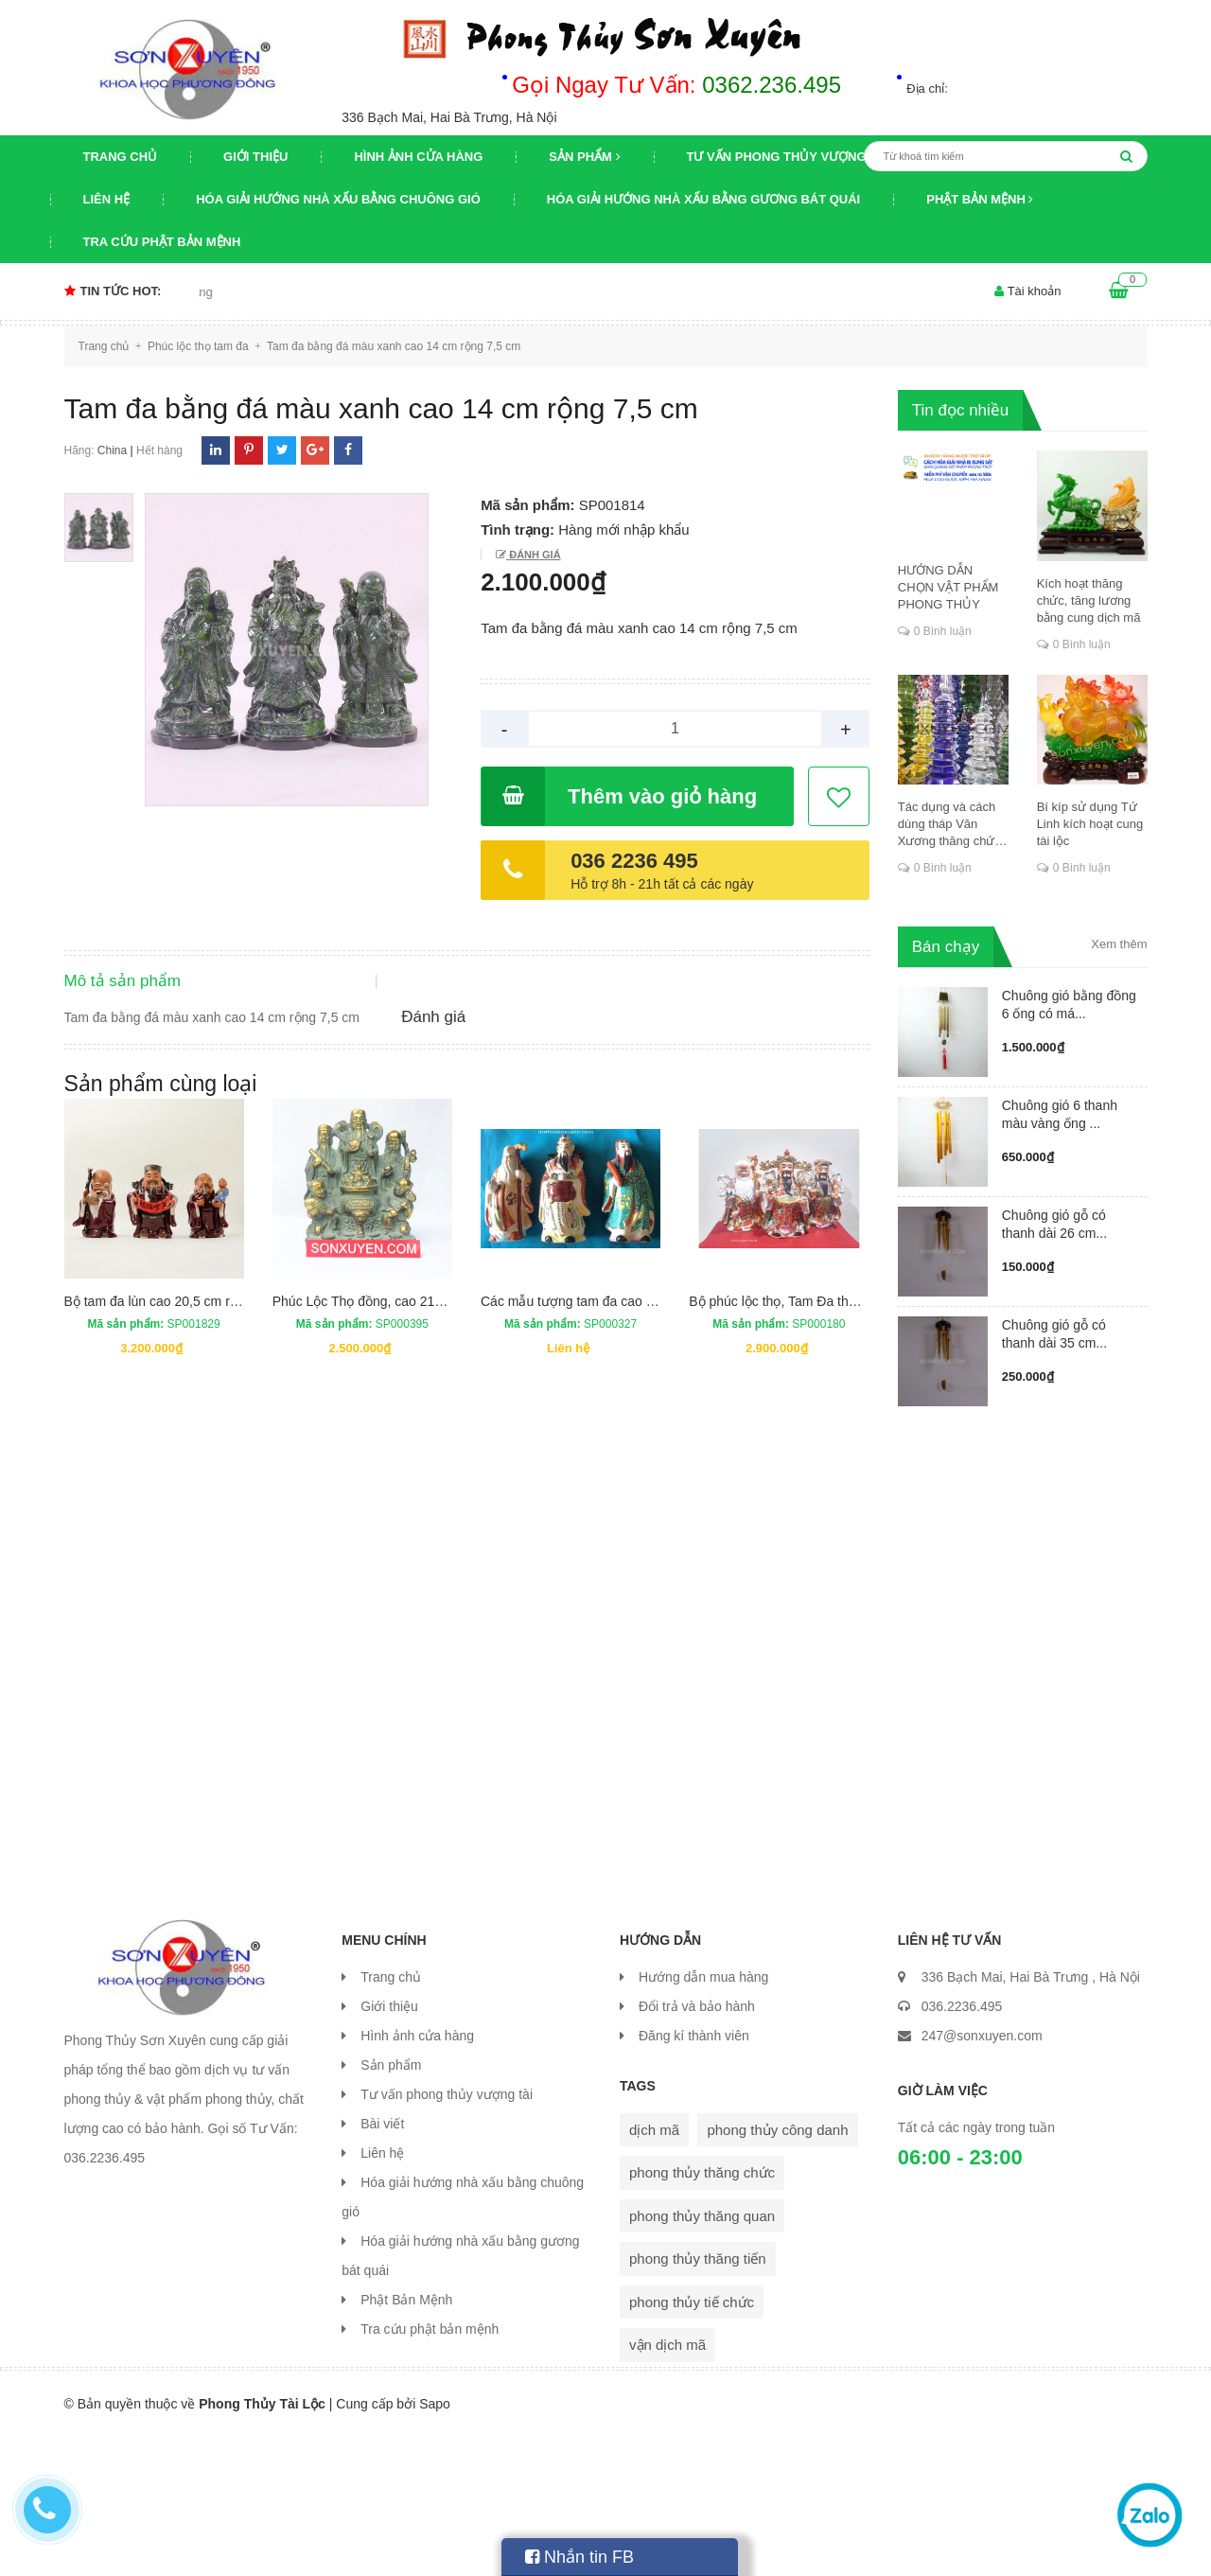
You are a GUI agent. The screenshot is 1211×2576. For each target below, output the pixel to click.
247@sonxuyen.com (982, 2174)
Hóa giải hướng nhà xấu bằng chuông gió (338, 199)
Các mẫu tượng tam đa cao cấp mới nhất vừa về (624, 1453)
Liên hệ (107, 199)
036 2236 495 (634, 861)
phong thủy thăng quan (702, 2355)
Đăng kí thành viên (694, 2174)
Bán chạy (945, 947)
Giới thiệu (255, 157)
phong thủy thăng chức (702, 2311)
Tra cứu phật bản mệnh (162, 242)
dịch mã (654, 2269)
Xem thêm (1119, 944)
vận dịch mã (667, 2484)
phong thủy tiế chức (691, 2441)
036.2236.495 (962, 2145)
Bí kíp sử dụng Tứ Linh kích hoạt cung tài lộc (1090, 824)
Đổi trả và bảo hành (697, 2145)
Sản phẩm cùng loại (160, 1236)
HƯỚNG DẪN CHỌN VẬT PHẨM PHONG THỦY (948, 587)
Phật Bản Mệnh (979, 199)
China (112, 450)
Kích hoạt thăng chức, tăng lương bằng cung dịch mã (1089, 600)
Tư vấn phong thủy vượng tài (788, 157)
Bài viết (382, 2262)
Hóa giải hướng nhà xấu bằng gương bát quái (703, 199)
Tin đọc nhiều (960, 410)
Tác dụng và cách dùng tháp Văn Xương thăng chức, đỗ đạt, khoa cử (951, 825)
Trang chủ (120, 157)
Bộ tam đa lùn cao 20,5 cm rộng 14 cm (178, 1453)
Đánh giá (533, 554)
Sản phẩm (584, 157)
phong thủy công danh (777, 2269)
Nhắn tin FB (579, 2557)
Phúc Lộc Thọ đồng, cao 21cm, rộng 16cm (397, 1453)
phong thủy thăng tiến (697, 2398)
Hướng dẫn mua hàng (703, 2116)
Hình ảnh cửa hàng (418, 157)
